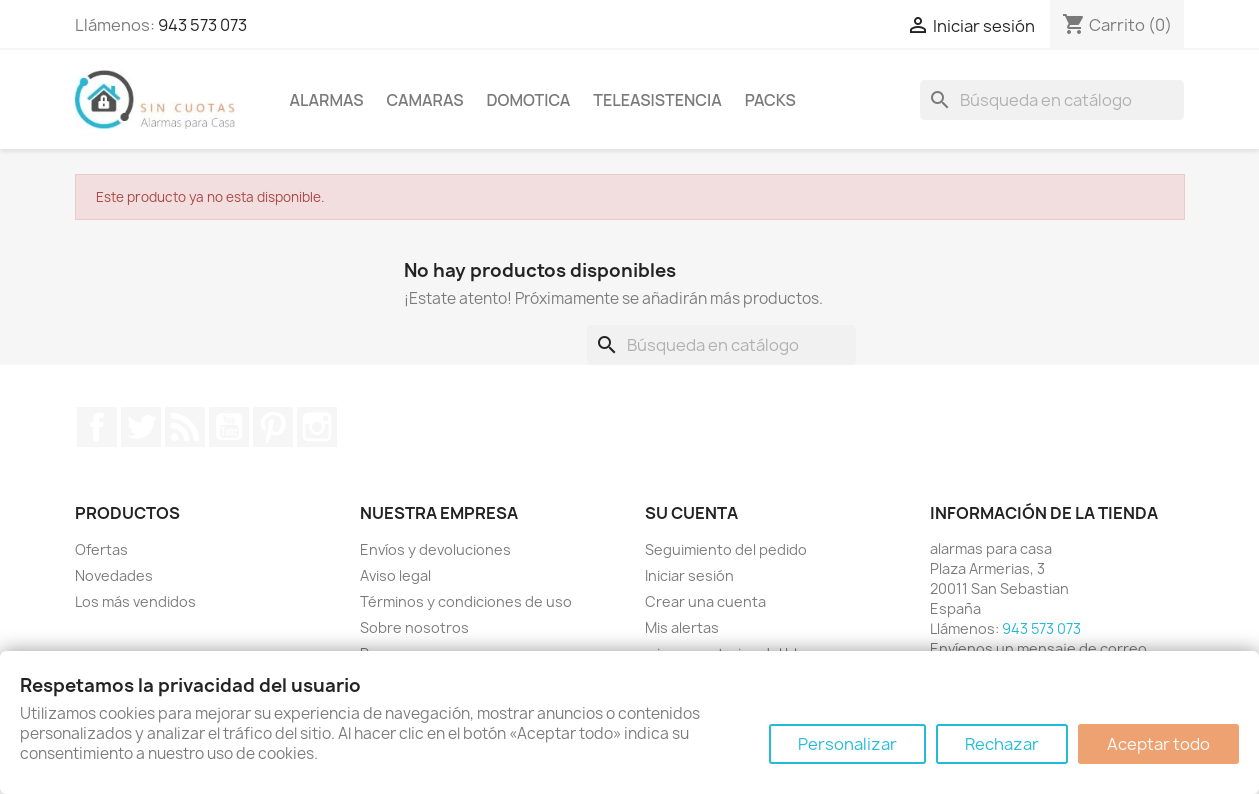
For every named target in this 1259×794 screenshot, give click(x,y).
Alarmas (327, 100)
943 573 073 (202, 25)
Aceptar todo (1158, 744)
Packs (770, 100)
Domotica (528, 100)
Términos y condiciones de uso (466, 601)
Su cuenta (691, 513)
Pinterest (273, 427)
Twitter (141, 427)
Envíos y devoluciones (435, 549)
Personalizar (847, 744)
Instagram (317, 427)
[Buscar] (1052, 100)
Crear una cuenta (705, 601)
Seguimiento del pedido (726, 549)
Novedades (114, 575)
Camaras (425, 100)
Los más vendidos (135, 601)
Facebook (97, 427)
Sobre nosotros (414, 627)
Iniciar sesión (689, 575)
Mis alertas (682, 627)
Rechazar (1002, 744)
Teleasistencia (657, 100)
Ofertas (101, 549)
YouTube (229, 427)
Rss (185, 427)
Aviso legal (395, 575)
